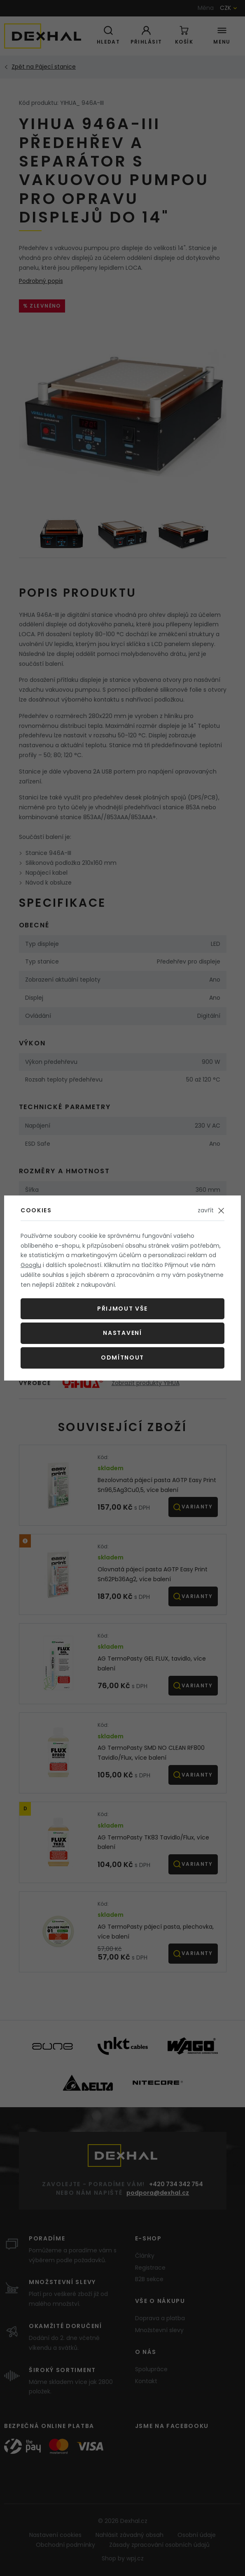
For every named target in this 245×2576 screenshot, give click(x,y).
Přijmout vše (122, 1308)
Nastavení (122, 1333)
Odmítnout (122, 1357)
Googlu (31, 1265)
